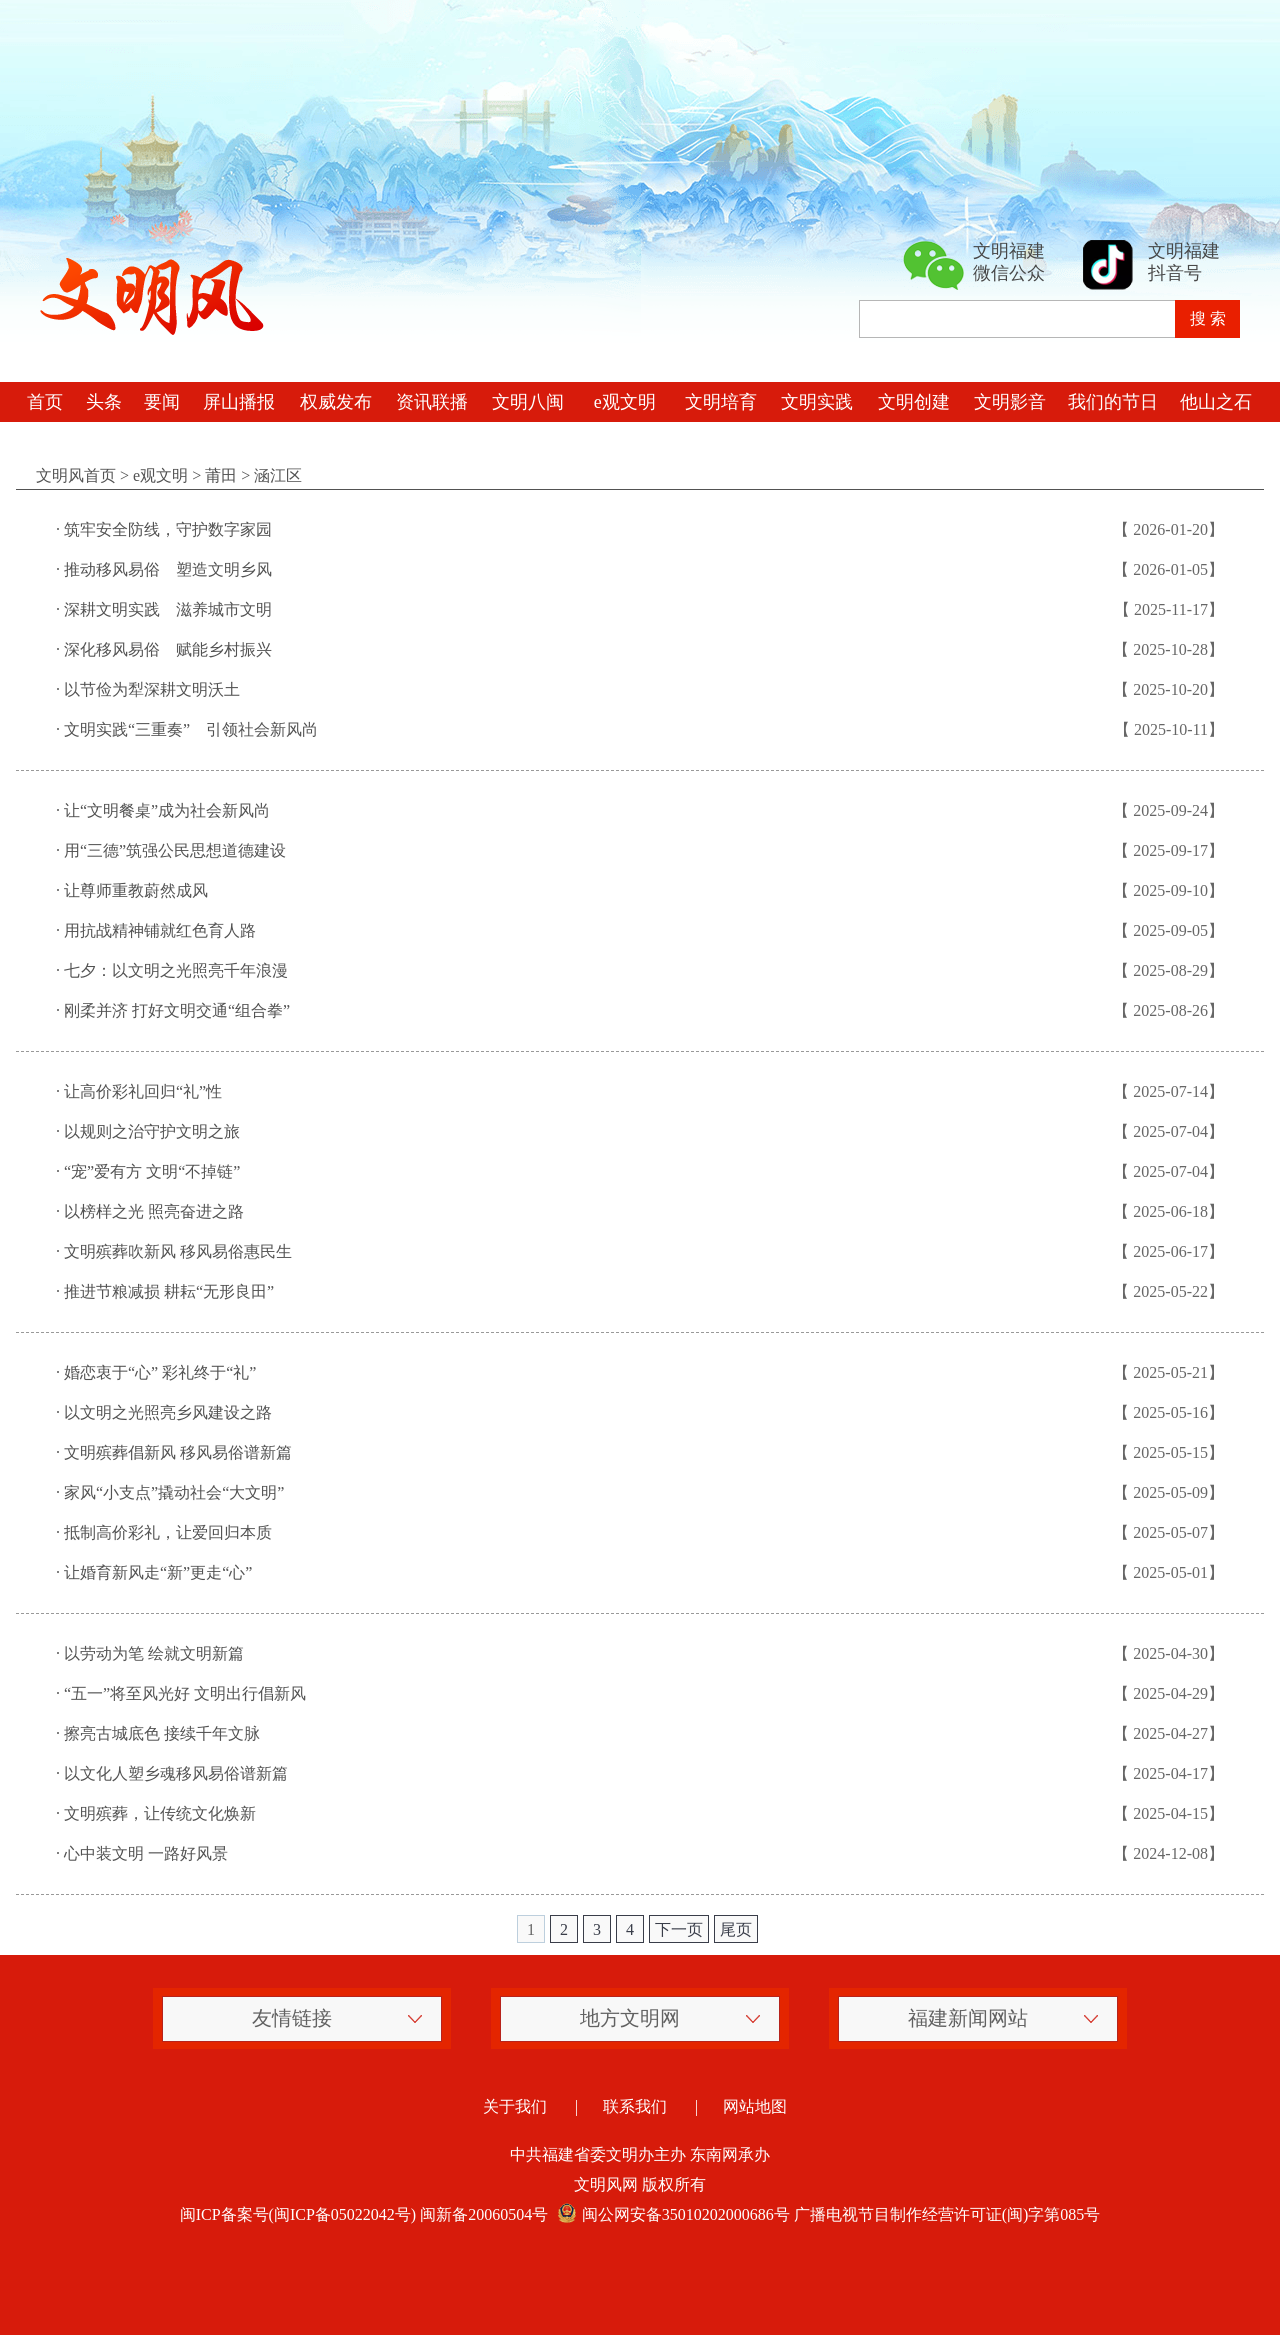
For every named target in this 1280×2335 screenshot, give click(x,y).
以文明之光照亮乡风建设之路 (168, 1412)
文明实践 (817, 402)
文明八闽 (528, 402)
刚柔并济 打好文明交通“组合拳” (177, 1010)
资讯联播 (432, 402)
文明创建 (914, 402)
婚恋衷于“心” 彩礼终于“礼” (160, 1372)
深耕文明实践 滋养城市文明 (168, 609)
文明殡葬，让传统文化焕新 (160, 1813)
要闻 (162, 402)
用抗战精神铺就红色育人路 (160, 930)
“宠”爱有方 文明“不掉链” (152, 1171)
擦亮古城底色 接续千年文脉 (162, 1733)
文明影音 (1010, 402)
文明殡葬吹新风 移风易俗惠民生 (178, 1251)
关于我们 (515, 2106)
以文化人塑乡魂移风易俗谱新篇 (176, 1773)
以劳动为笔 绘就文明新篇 (154, 1653)
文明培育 (721, 402)
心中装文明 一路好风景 (146, 1853)
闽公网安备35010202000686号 (671, 2214)
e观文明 (625, 402)
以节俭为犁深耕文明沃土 (152, 689)
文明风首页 (76, 475)
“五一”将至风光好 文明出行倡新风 (185, 1693)
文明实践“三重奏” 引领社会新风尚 (191, 729)
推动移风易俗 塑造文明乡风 (168, 569)
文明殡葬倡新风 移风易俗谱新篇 (178, 1452)
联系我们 (635, 2106)
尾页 (736, 1929)
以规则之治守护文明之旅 (152, 1131)
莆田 (221, 475)
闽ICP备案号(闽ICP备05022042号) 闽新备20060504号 (364, 2214)
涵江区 (278, 475)
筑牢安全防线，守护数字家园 (168, 529)
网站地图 (755, 2106)
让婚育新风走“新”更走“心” (158, 1572)
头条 (104, 402)
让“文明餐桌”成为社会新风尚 (167, 810)
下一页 (679, 1929)
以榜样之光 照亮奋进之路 (154, 1211)
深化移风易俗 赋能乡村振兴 (168, 649)
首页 (45, 402)
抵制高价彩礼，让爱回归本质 (168, 1532)
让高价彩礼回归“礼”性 (143, 1091)
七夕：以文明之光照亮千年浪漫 (176, 970)
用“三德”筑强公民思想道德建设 (175, 850)
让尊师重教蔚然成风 (136, 890)
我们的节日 (1113, 402)
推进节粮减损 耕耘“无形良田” (169, 1291)
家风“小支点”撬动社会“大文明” (174, 1492)
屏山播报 (239, 402)
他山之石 (1216, 402)
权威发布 (336, 402)
